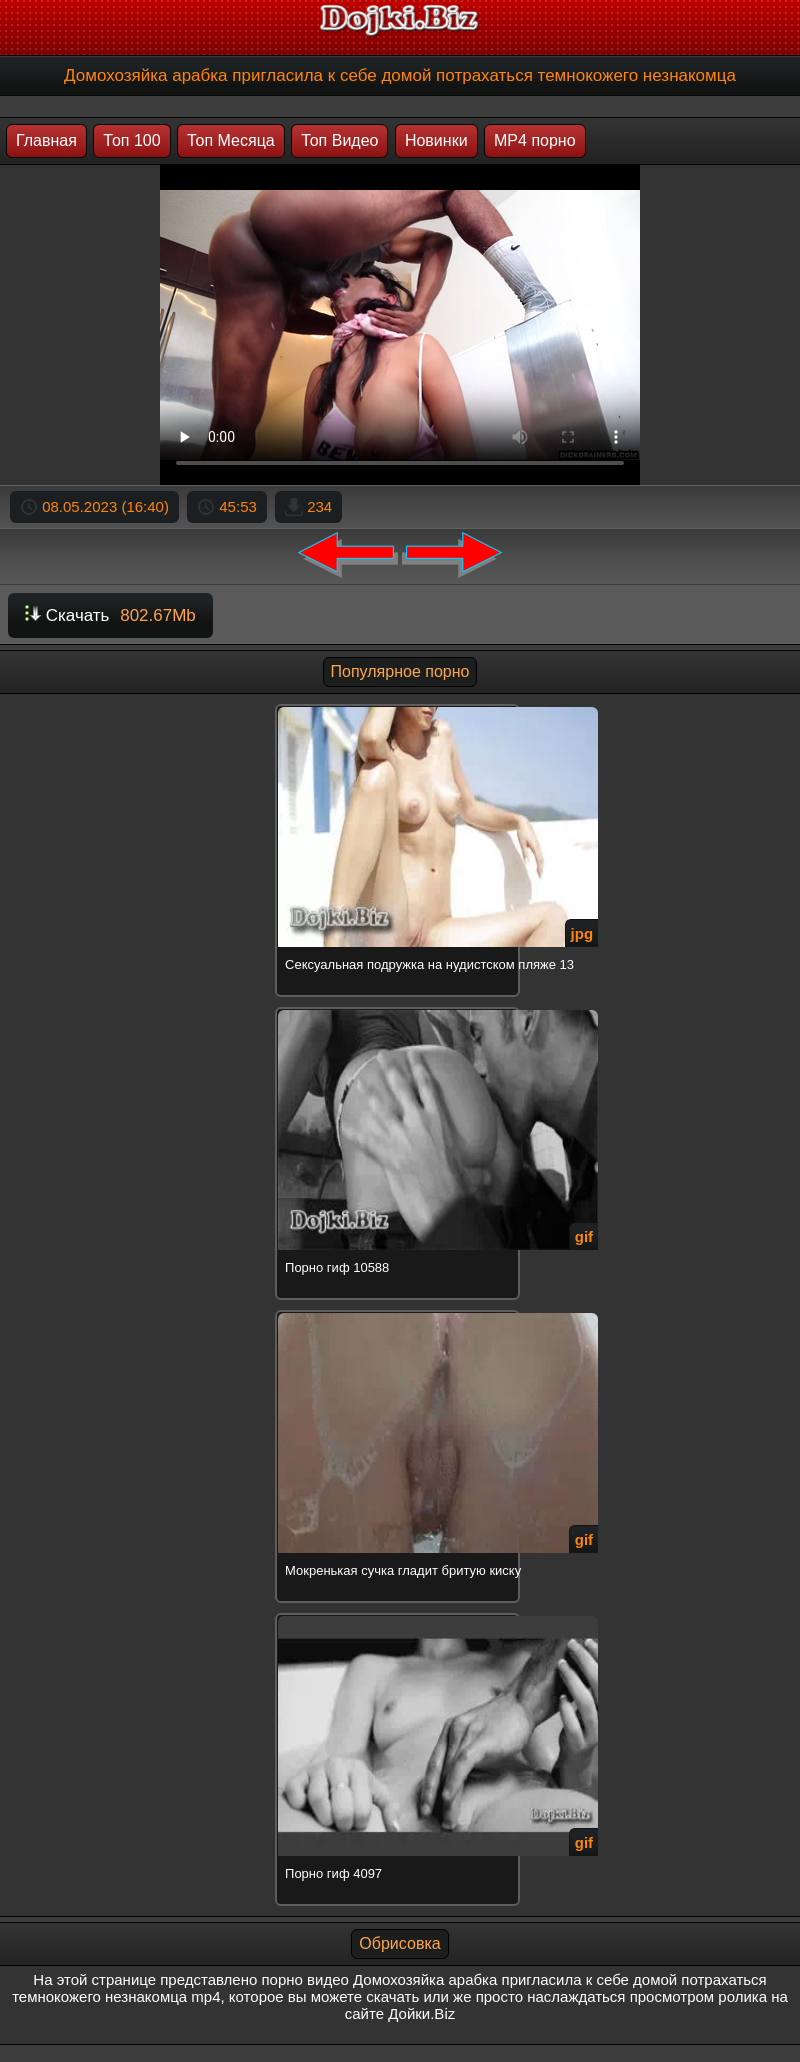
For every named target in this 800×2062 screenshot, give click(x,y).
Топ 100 (131, 140)
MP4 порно (535, 140)
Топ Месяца (231, 140)
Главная (46, 140)
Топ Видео (339, 140)
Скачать (110, 615)
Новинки (436, 140)
